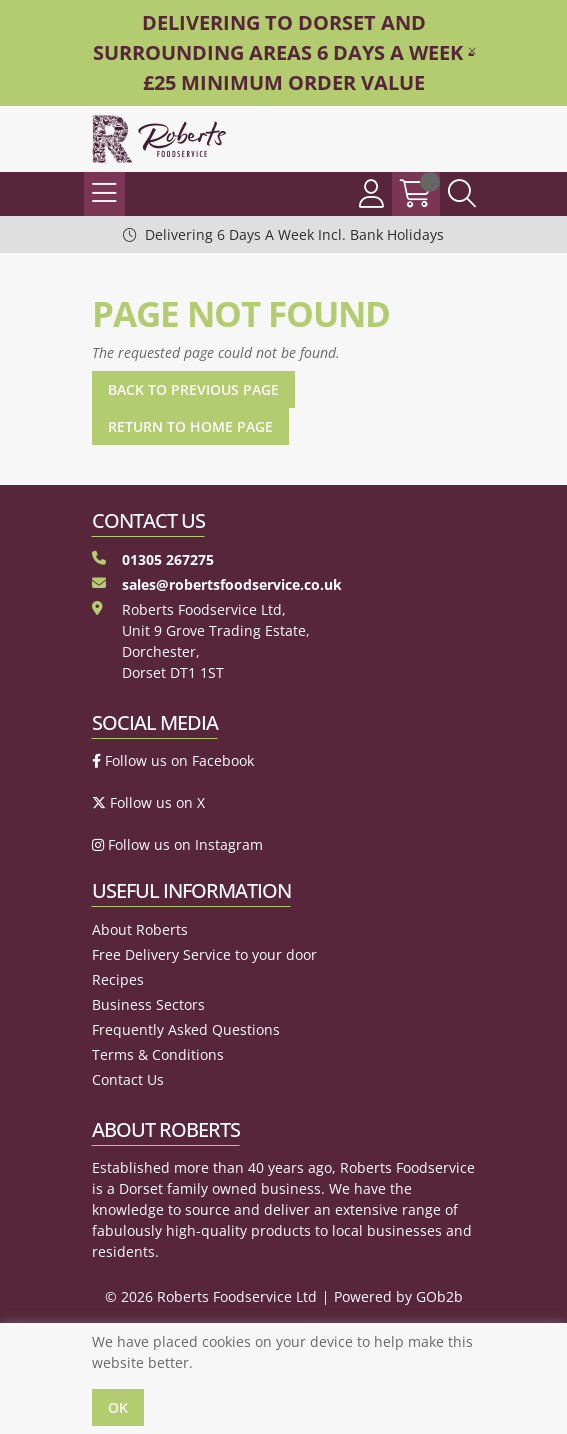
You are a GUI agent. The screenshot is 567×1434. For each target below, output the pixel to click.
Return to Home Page (190, 426)
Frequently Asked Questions (186, 1029)
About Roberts (140, 929)
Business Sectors (148, 1004)
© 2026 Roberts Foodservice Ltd (211, 1296)
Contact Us (128, 1079)
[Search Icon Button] (462, 194)
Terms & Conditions (158, 1054)
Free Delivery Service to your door (204, 954)
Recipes (118, 979)
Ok (118, 1407)
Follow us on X (148, 802)
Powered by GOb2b (398, 1296)
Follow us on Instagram (177, 844)
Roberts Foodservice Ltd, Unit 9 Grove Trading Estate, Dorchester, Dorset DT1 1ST (201, 641)
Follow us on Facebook (173, 760)
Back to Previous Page (193, 389)
